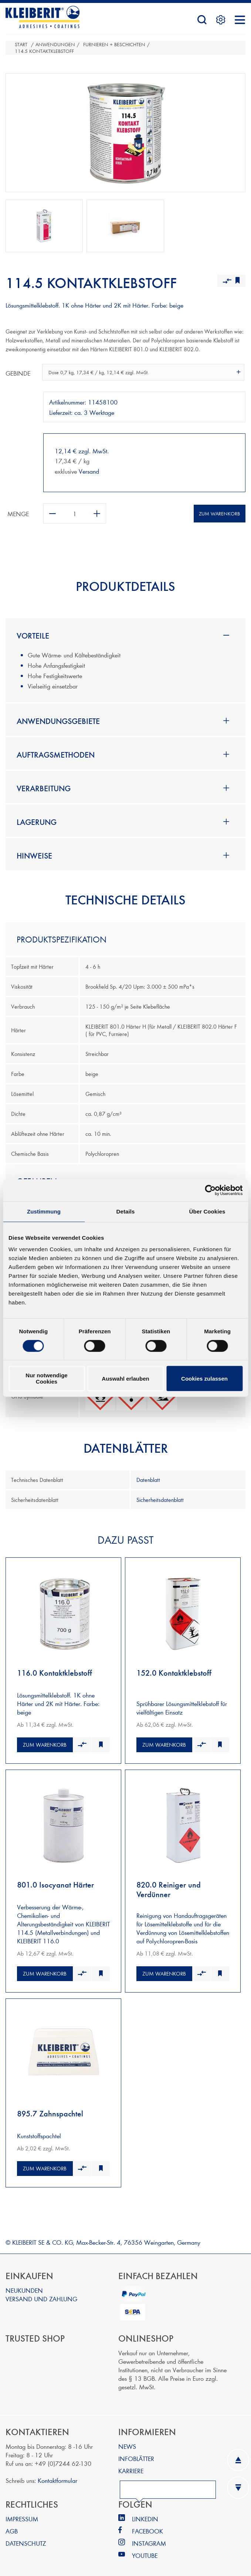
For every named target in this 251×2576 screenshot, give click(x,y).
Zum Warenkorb (219, 513)
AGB (12, 2525)
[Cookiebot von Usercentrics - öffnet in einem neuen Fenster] (210, 1190)
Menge (18, 513)
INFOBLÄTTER (136, 2452)
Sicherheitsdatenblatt (160, 1499)
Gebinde (18, 373)
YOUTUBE (144, 2549)
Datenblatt (148, 1479)
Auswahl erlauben (125, 1378)
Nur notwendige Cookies (46, 1378)
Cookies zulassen (204, 1378)
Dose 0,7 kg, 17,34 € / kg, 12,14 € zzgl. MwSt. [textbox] (98, 372)
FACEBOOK (147, 2525)
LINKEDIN (145, 2513)
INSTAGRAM (149, 2537)
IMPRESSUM (22, 2513)
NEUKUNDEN (24, 2284)
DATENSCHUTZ (26, 2537)
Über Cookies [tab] (207, 1211)
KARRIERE (130, 2465)
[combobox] (143, 372)
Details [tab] (125, 1211)
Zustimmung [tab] (44, 1211)
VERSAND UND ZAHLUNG (41, 2293)
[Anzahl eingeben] (74, 513)
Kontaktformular (57, 2474)
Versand (89, 471)
